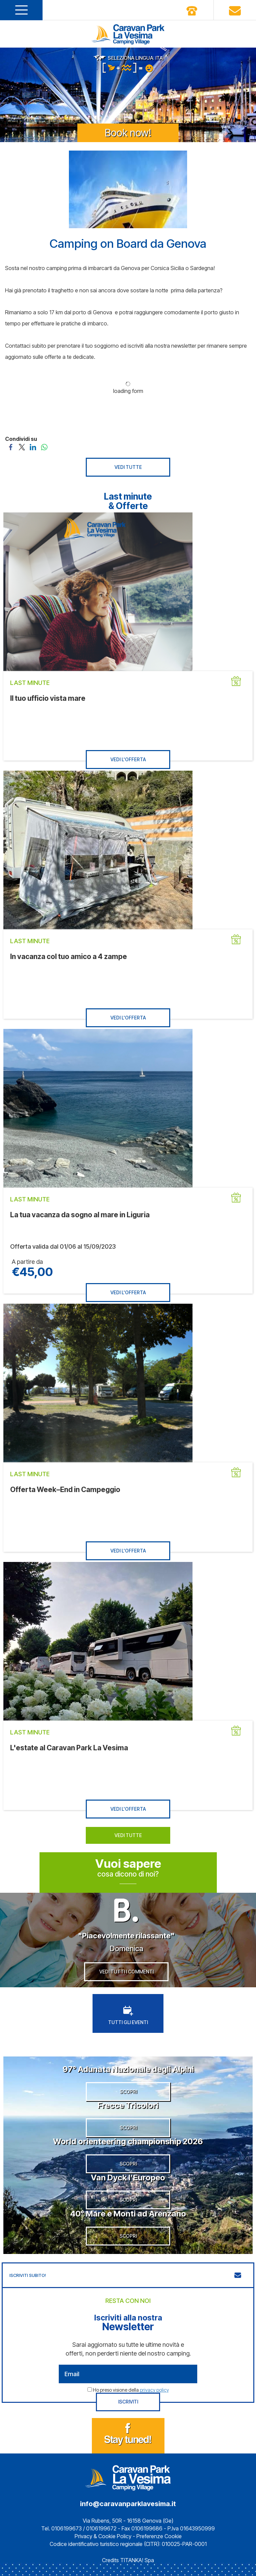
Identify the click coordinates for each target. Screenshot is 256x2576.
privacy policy (154, 2390)
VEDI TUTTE (128, 467)
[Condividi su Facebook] (10, 446)
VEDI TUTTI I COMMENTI (126, 1971)
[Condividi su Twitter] (21, 446)
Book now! (128, 133)
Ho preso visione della (131, 2390)
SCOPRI (128, 2091)
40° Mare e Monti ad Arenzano (128, 2214)
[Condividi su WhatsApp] (44, 446)
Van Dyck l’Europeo (128, 2177)
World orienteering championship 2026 (128, 2141)
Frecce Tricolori (128, 2105)
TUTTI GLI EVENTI (128, 2015)
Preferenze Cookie (159, 2536)
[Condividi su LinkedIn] (33, 446)
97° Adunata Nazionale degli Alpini (128, 2069)
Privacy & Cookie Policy (103, 2536)
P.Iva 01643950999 (191, 2528)
